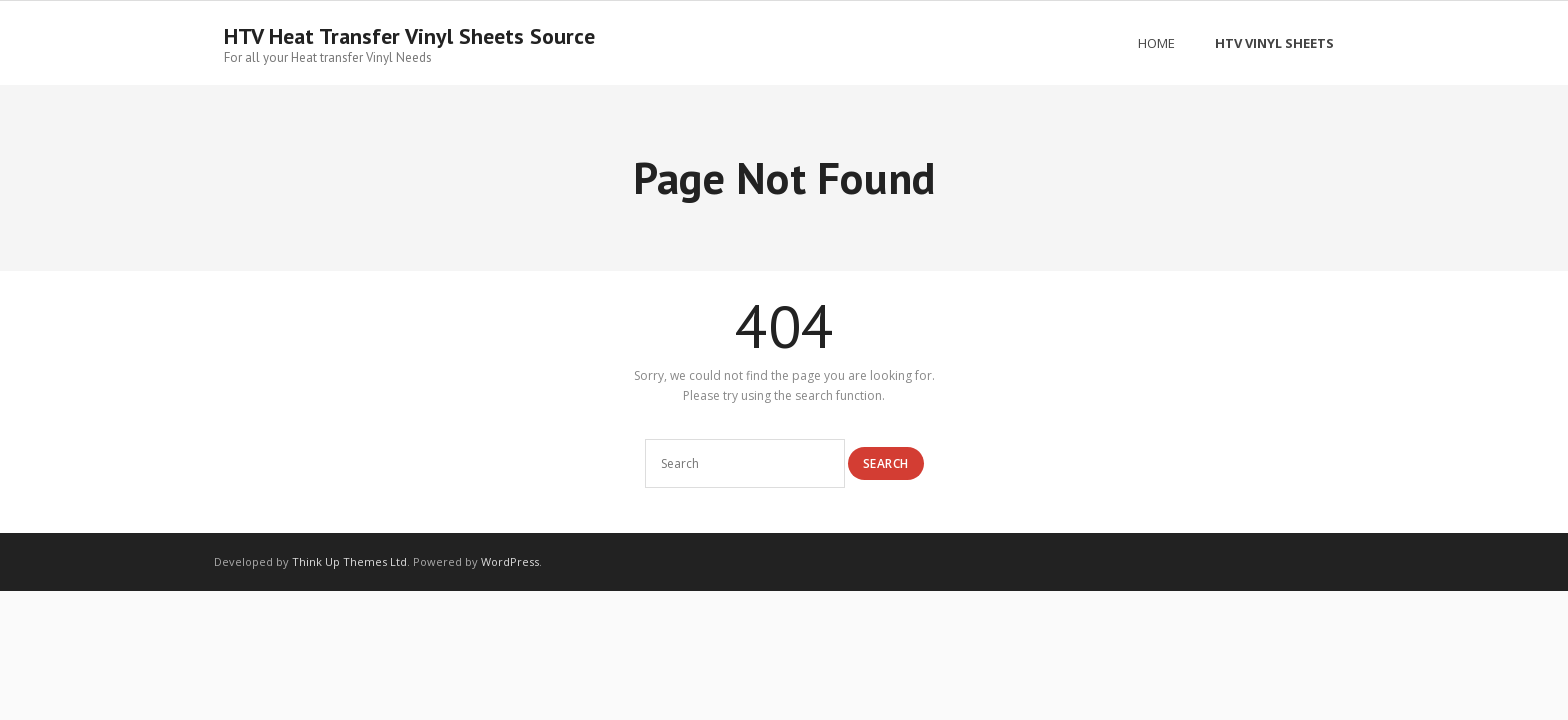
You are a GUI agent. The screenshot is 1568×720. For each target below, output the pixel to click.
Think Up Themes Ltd (349, 561)
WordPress (510, 561)
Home (1156, 43)
